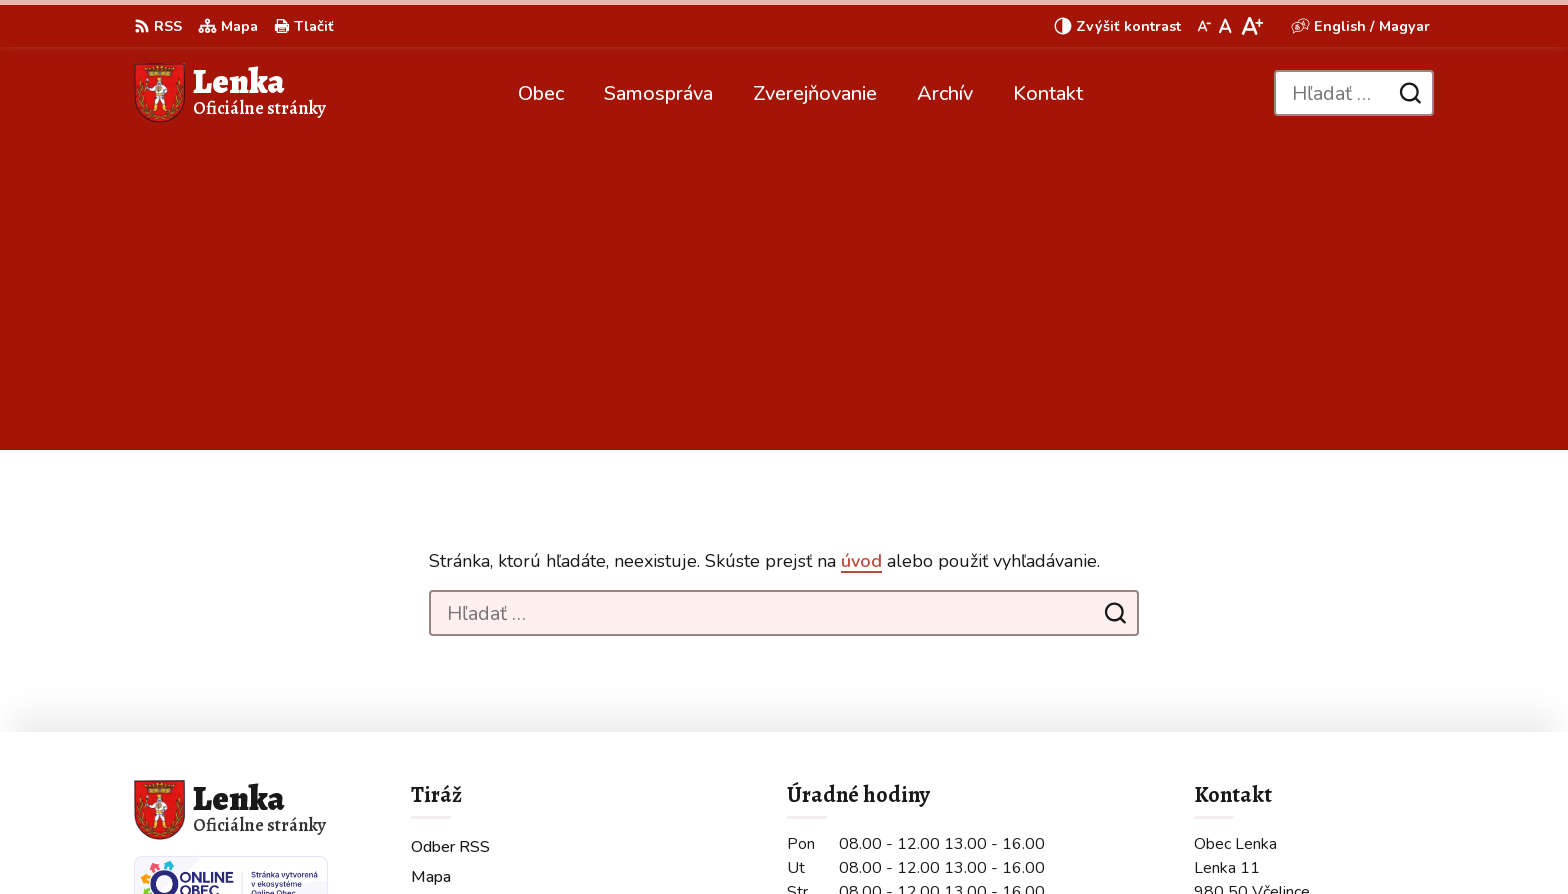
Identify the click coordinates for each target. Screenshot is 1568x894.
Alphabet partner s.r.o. (401, 840)
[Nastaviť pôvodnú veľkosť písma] (1225, 26)
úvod (861, 250)
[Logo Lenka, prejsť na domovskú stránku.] (230, 93)
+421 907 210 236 (1265, 725)
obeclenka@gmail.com (1277, 749)
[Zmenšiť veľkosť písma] (1204, 26)
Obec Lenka (659, 840)
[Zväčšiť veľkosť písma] (1251, 26)
